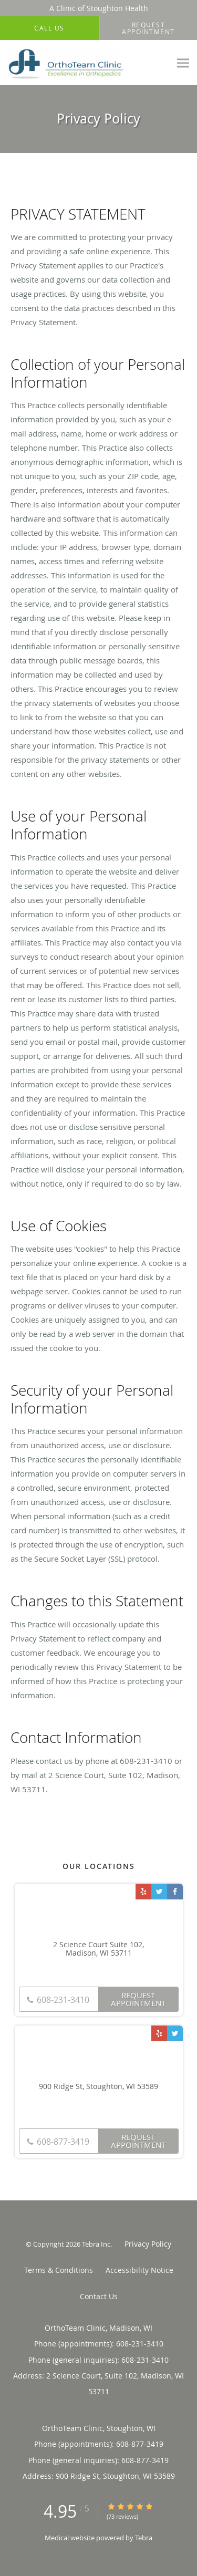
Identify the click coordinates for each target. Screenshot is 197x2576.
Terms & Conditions (58, 2270)
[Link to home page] (85, 62)
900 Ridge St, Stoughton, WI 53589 (98, 2086)
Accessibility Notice (139, 2270)
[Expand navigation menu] (183, 62)
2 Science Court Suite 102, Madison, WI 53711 (98, 1949)
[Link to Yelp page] (143, 1891)
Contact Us (99, 2296)
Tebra (143, 2537)
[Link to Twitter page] (159, 1891)
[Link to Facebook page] (175, 1891)
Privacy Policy (148, 2244)
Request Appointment (138, 1999)
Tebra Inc (96, 2244)
